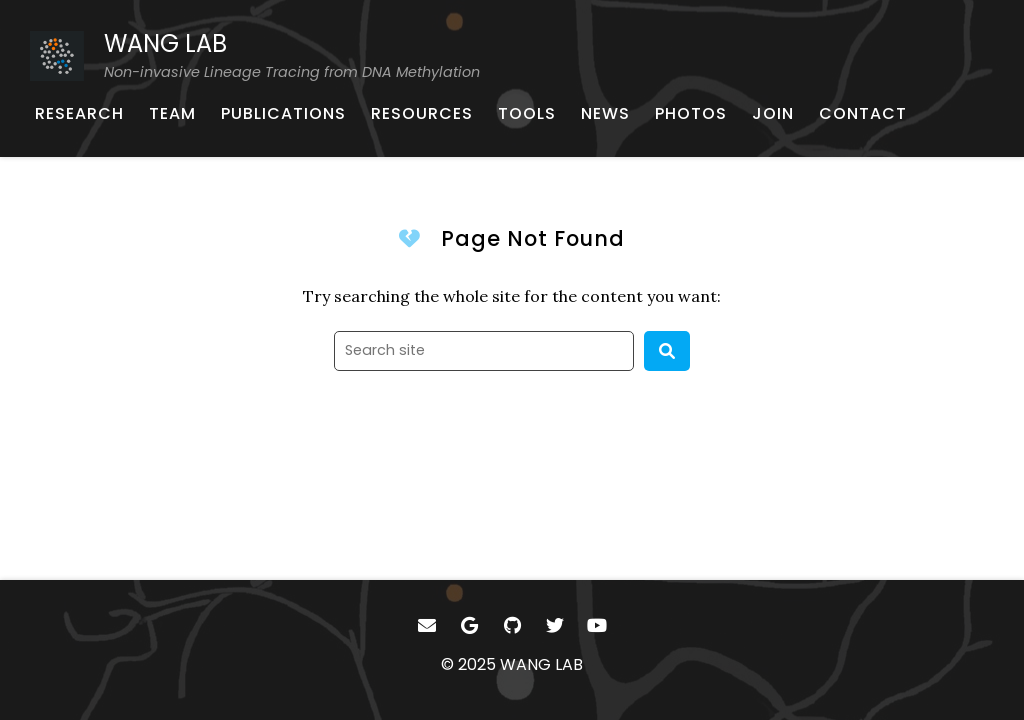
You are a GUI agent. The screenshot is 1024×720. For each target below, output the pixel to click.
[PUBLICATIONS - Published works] (283, 114)
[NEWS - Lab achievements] (605, 114)
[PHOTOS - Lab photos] (691, 114)
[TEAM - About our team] (172, 114)
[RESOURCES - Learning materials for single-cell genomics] (422, 114)
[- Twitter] (554, 625)
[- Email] (427, 625)
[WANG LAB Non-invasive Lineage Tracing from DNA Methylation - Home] (255, 55)
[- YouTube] (597, 625)
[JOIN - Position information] (773, 114)
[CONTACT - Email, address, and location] (863, 114)
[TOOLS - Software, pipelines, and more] (527, 114)
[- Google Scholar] (469, 625)
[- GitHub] (512, 625)
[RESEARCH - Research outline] (79, 114)
